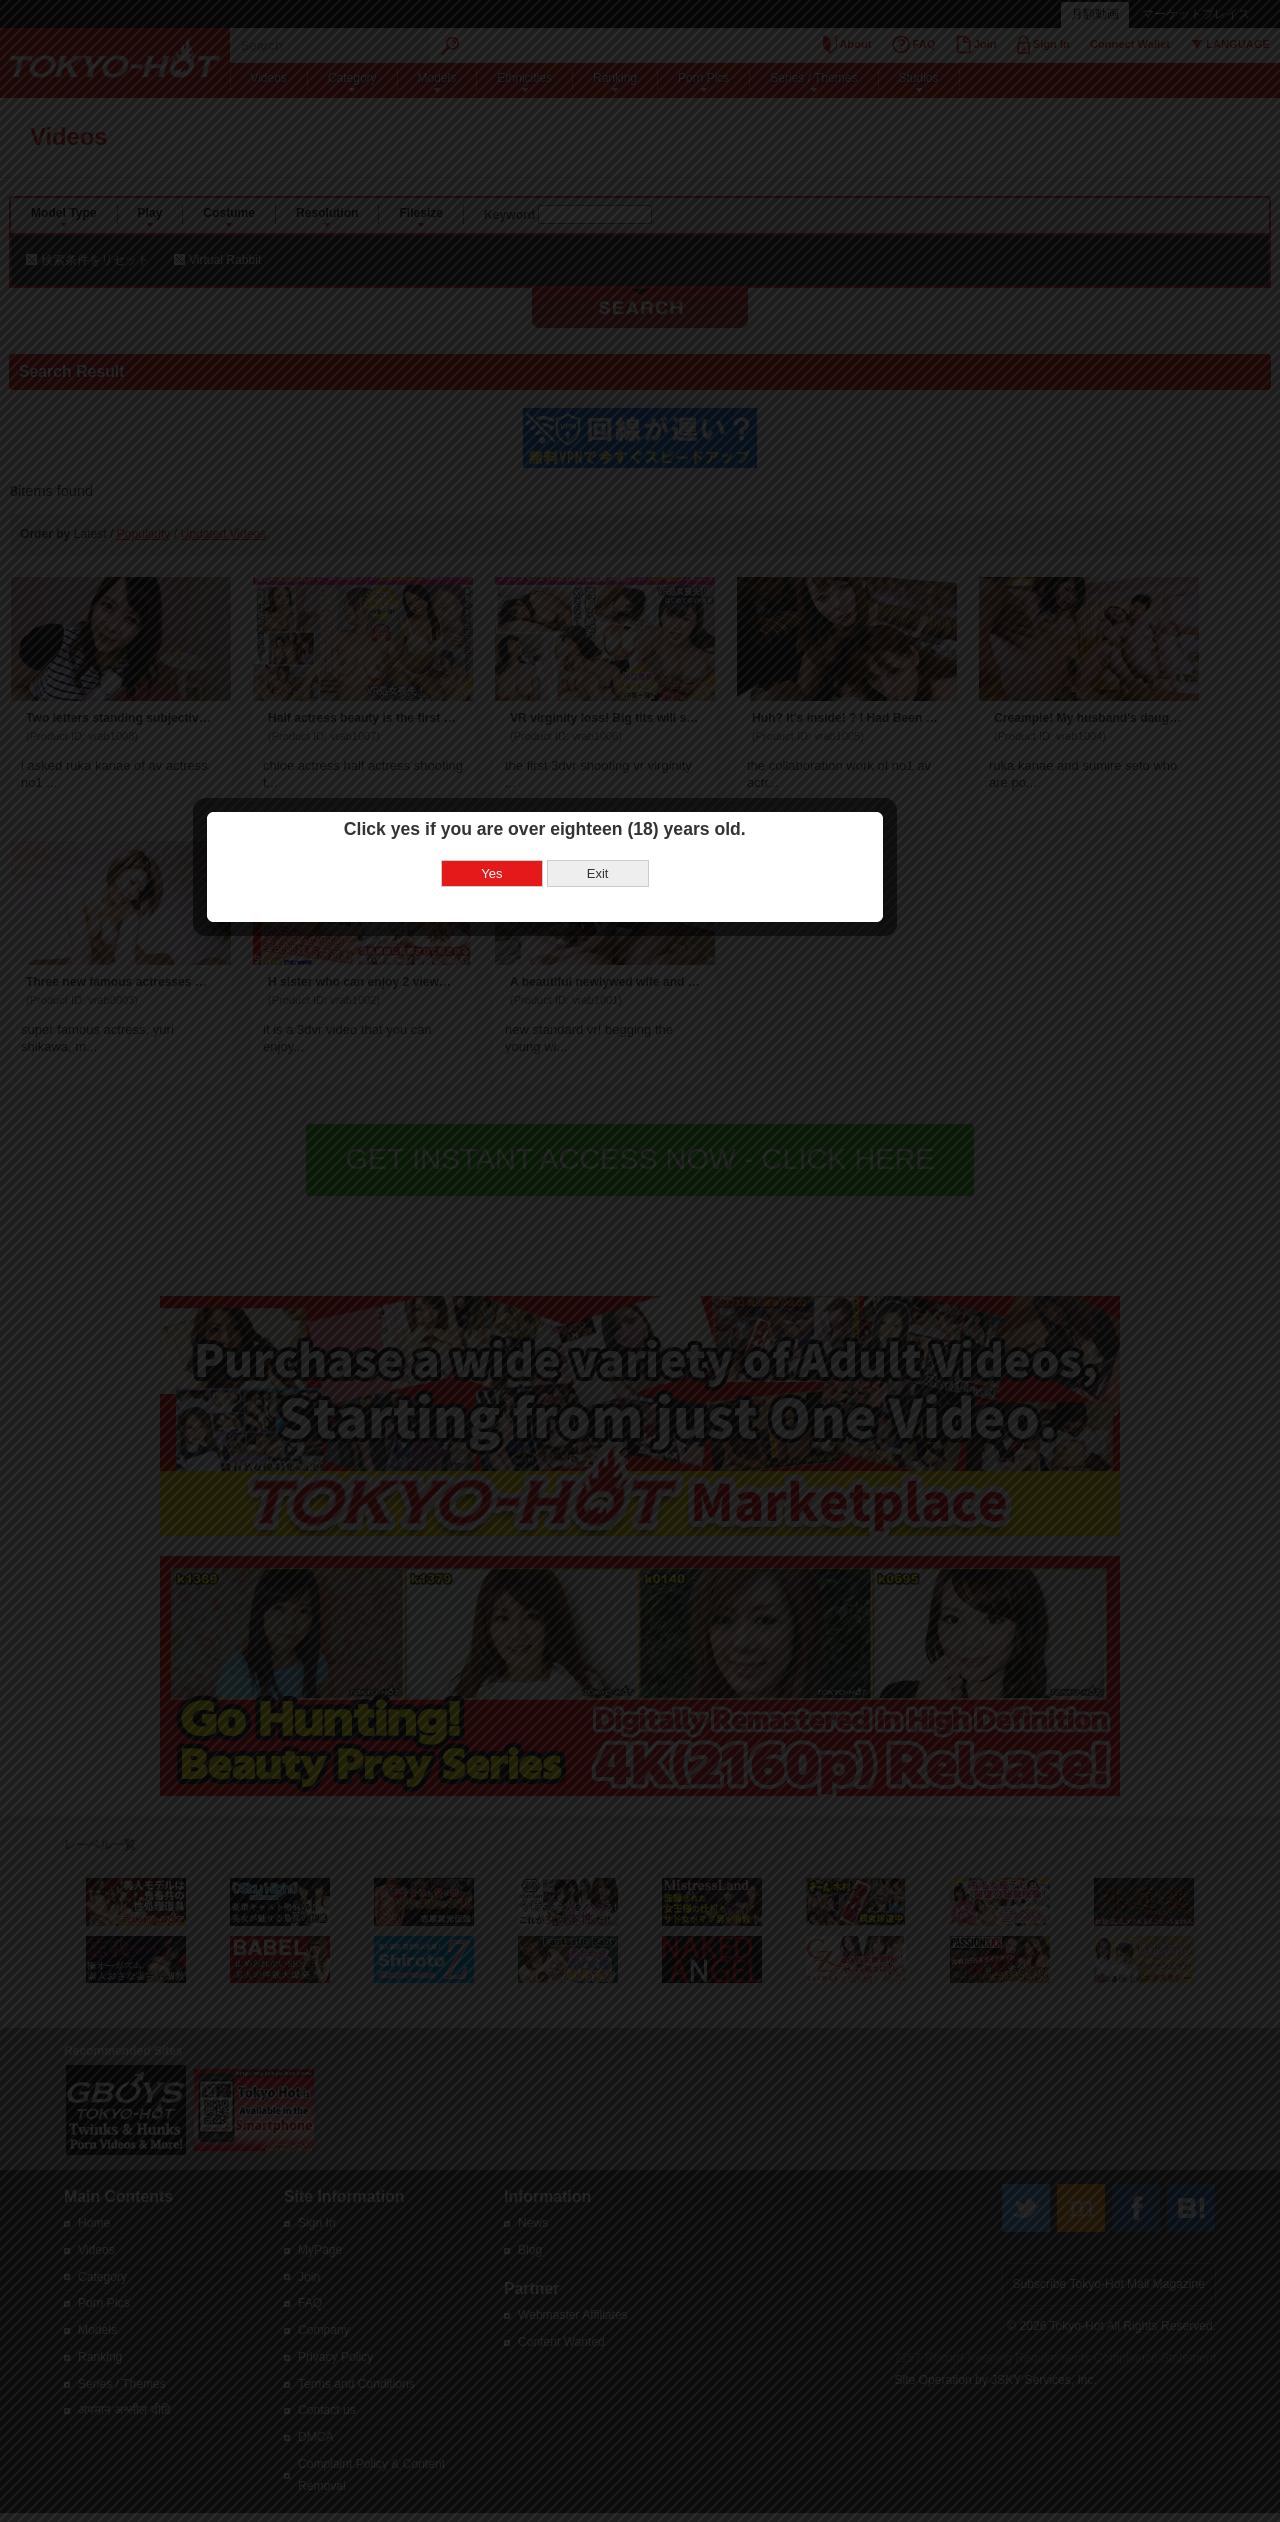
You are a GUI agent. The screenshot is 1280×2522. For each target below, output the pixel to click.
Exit (693, 1191)
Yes (587, 1191)
